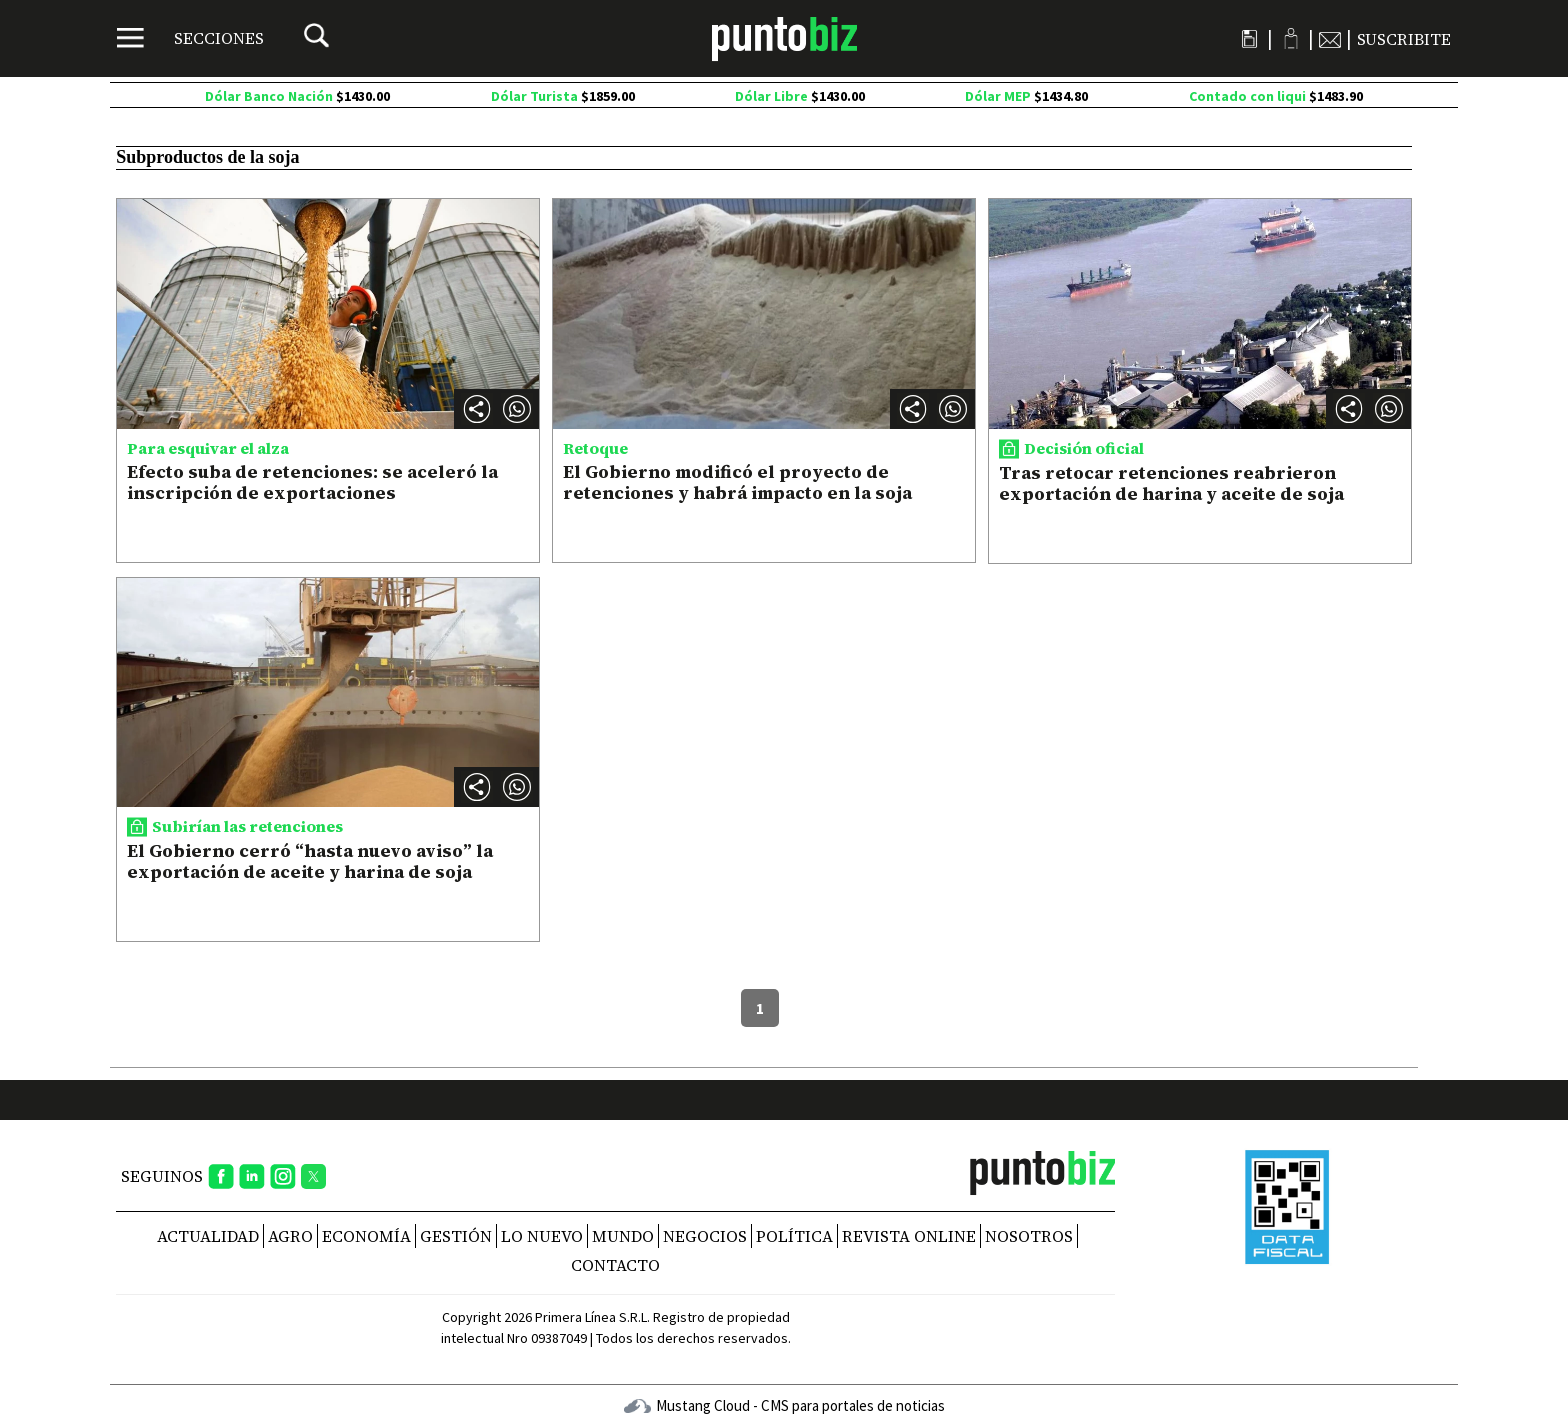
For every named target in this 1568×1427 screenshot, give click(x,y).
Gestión (456, 1236)
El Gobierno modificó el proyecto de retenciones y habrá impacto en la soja (737, 482)
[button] (517, 409)
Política (794, 1236)
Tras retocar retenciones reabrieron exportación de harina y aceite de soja (1171, 483)
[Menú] (190, 38)
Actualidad (208, 1236)
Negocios (705, 1236)
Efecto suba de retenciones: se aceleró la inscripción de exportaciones (312, 482)
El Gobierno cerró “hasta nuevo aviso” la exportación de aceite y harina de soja (310, 861)
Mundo (623, 1236)
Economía (366, 1236)
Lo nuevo (542, 1236)
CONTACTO (615, 1265)
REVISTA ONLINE (909, 1236)
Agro (290, 1236)
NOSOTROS (1029, 1236)
